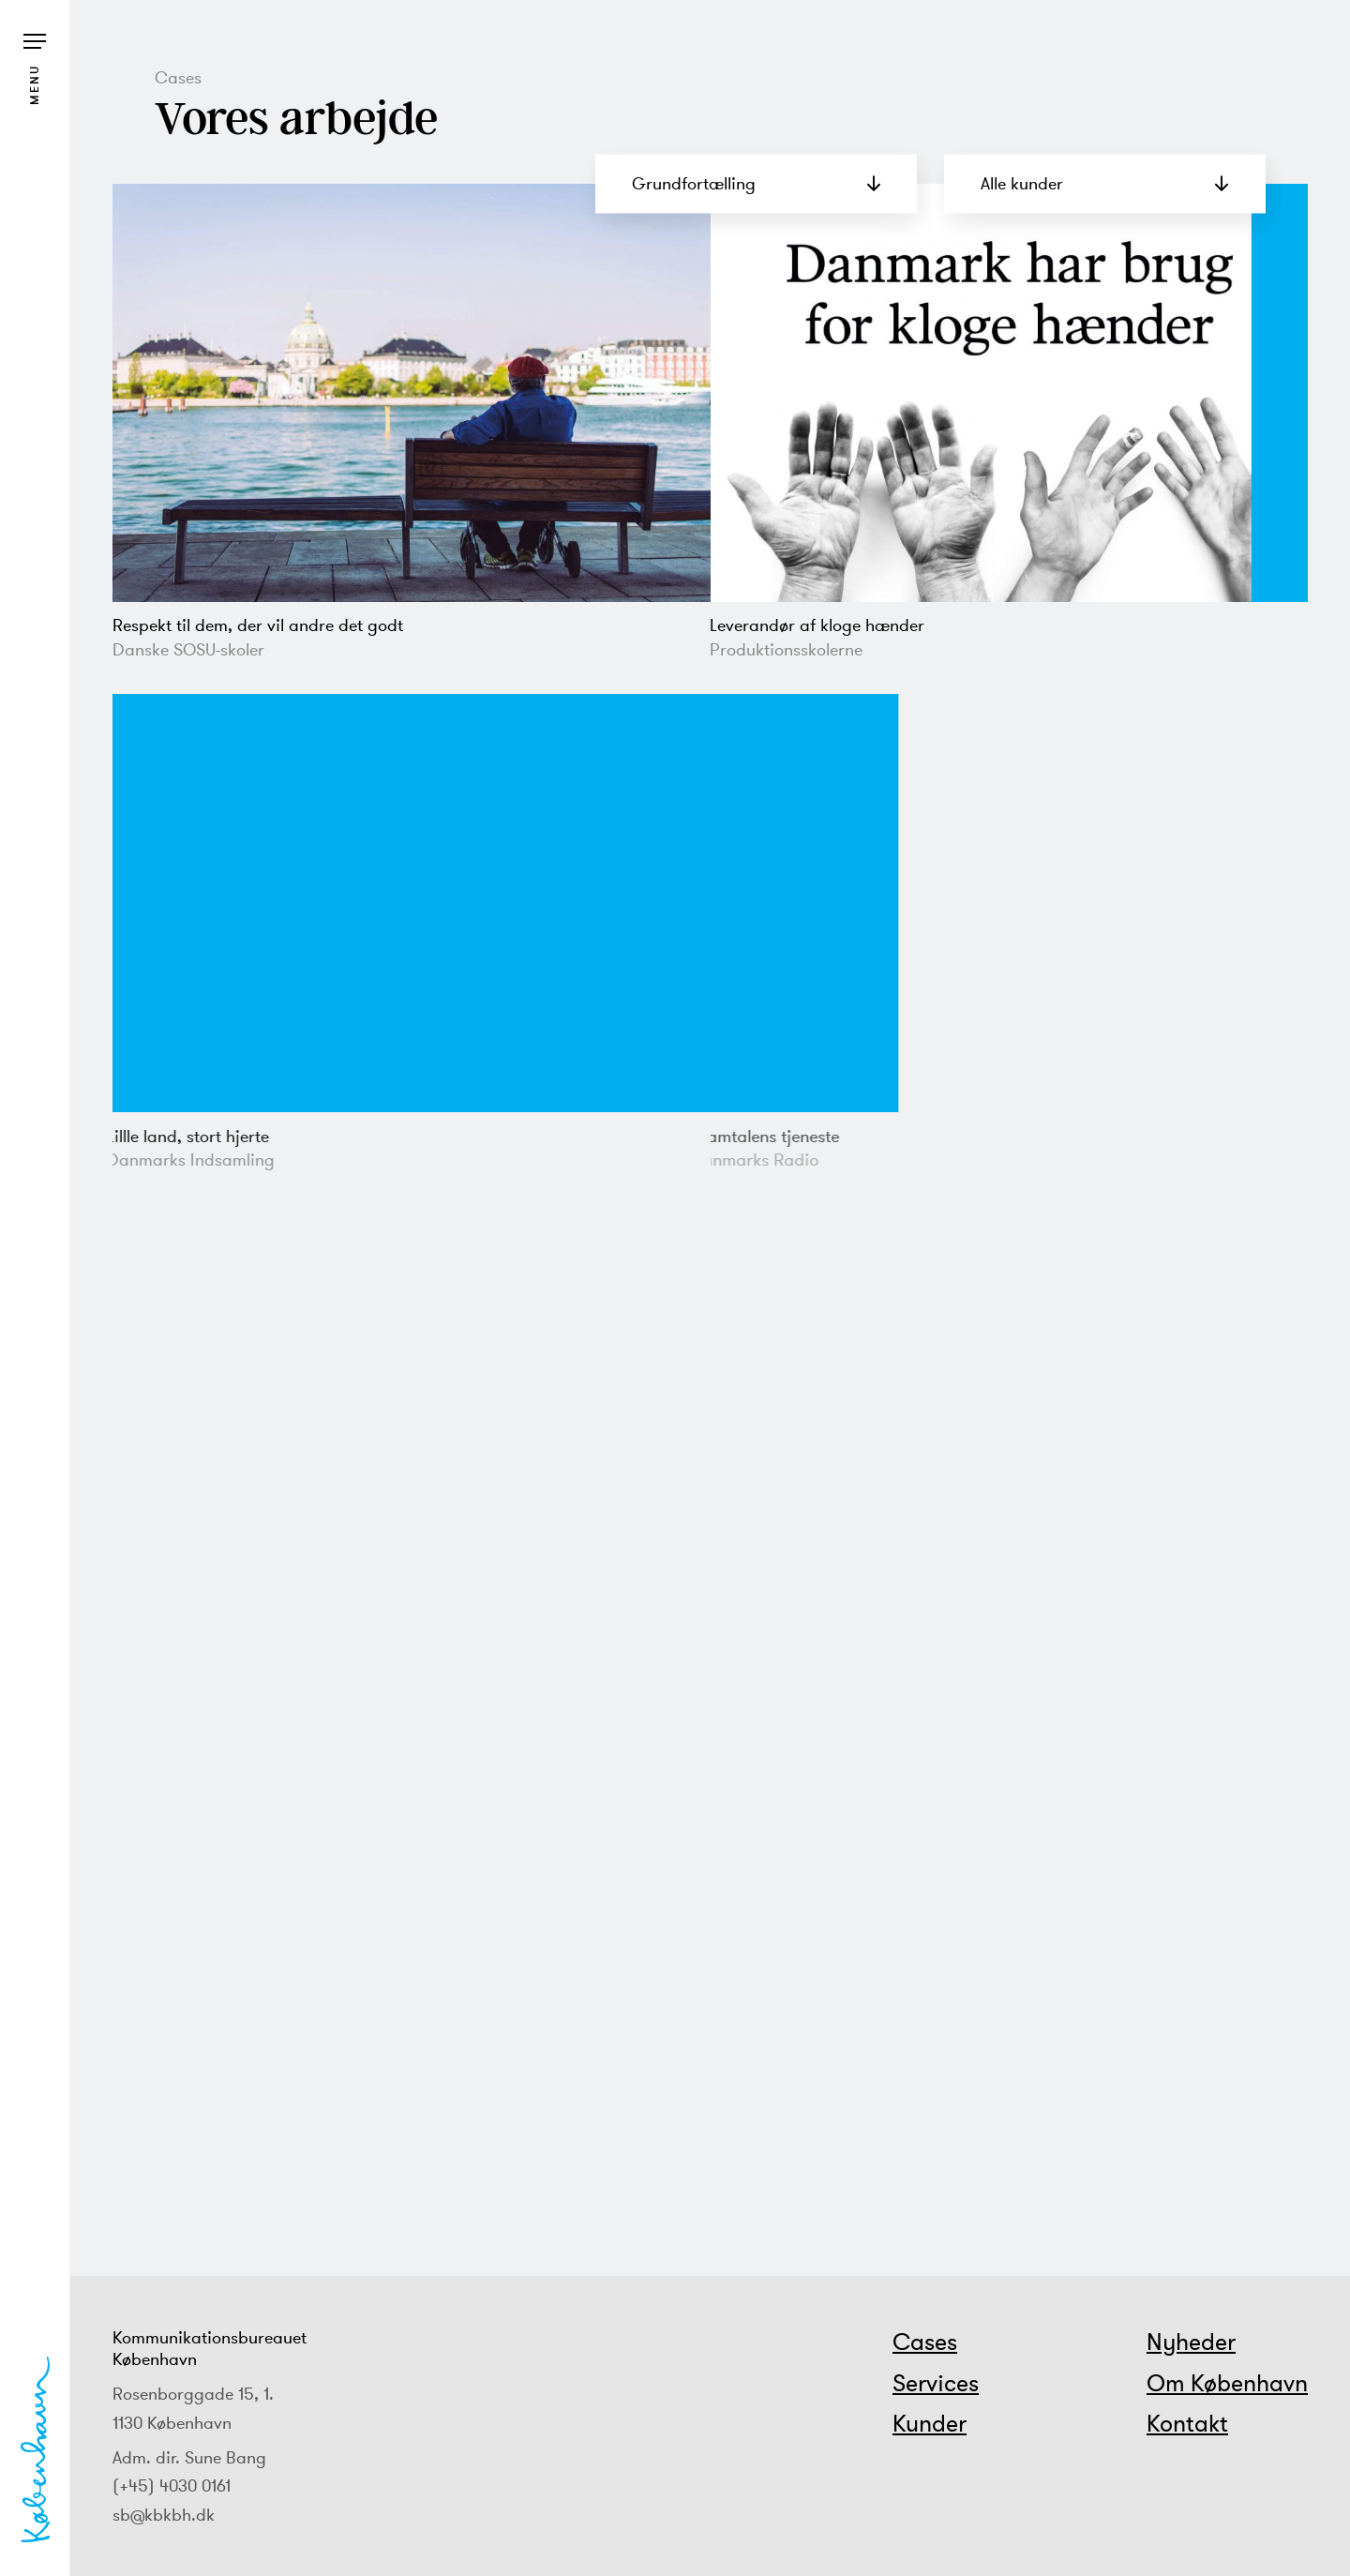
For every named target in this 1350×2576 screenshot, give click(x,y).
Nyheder (1191, 2342)
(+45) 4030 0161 (171, 2485)
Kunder (929, 2423)
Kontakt (1187, 2423)
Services (935, 2383)
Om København (1227, 2383)
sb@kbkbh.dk (163, 2514)
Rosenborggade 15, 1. (193, 2393)
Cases (924, 2342)
